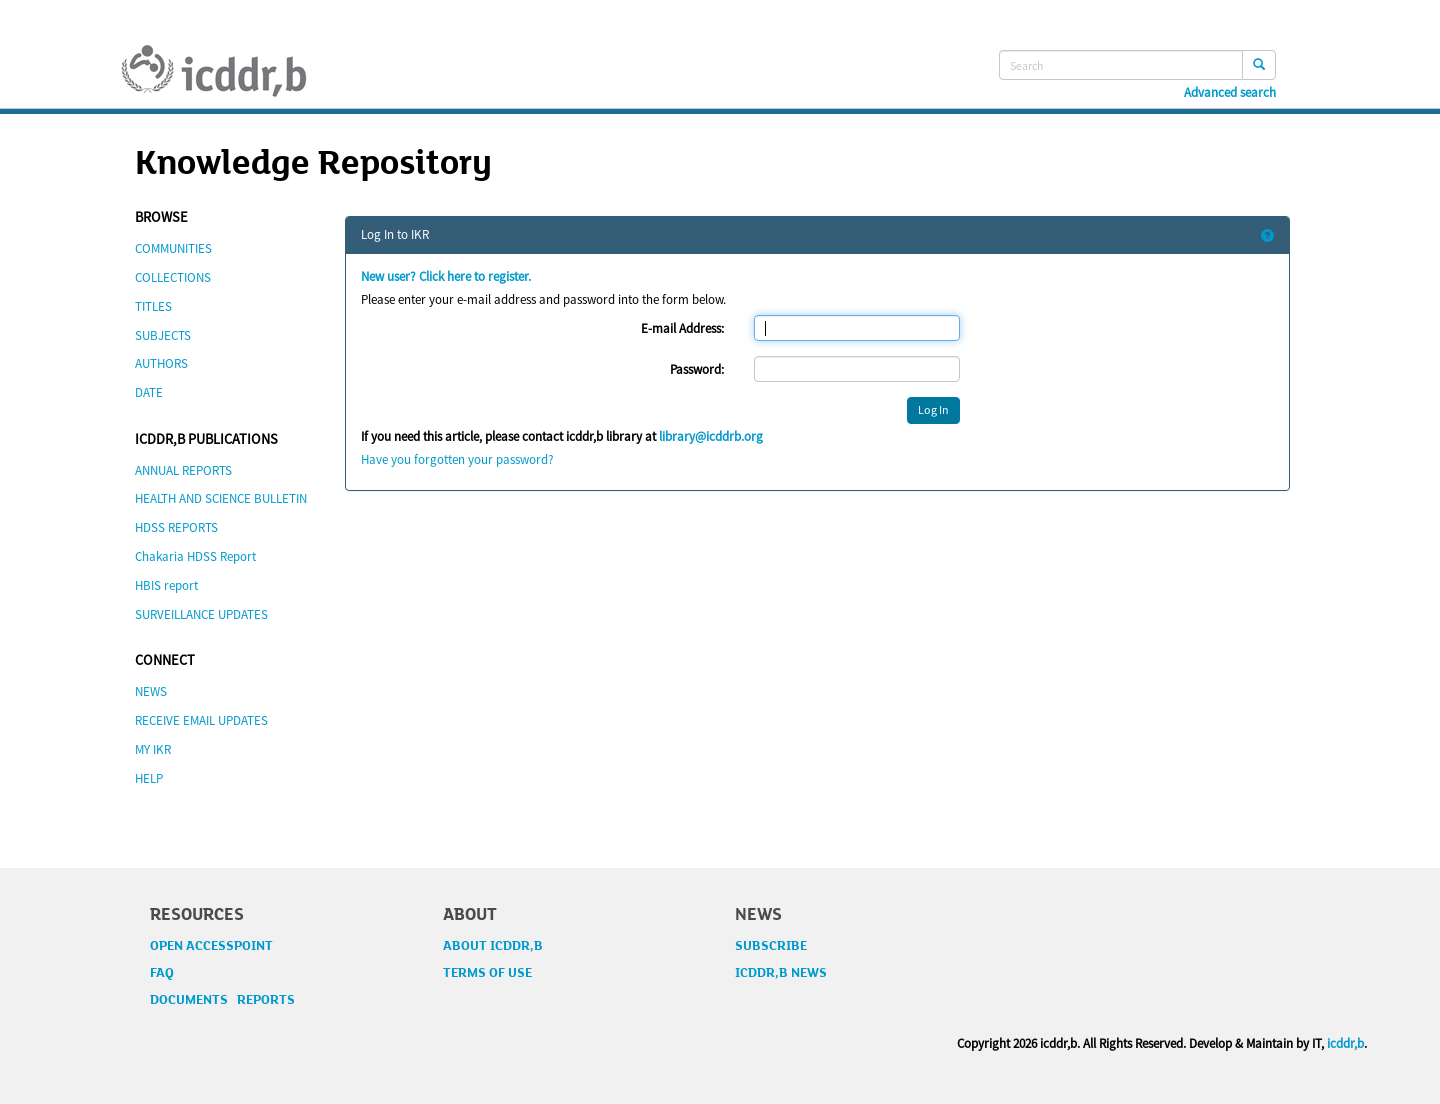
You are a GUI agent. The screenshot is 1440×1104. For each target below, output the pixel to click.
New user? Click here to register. (446, 276)
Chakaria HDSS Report (195, 556)
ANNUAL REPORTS (183, 470)
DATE (149, 392)
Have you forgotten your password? (457, 459)
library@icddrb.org (711, 436)
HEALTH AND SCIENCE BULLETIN (221, 498)
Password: (697, 369)
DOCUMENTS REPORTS (222, 1000)
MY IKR (153, 749)
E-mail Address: (682, 328)
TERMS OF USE (487, 973)
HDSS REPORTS (176, 527)
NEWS (151, 691)
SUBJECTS (163, 335)
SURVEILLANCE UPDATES (201, 614)
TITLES (153, 306)
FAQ (162, 973)
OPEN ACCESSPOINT (211, 946)
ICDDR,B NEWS (781, 973)
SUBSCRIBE (771, 946)
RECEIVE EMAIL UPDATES (201, 720)
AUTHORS (161, 363)
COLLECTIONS (173, 277)
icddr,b (1345, 1043)
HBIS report (166, 585)
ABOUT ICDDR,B (493, 946)
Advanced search (1230, 93)
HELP (149, 778)
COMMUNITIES (173, 248)
